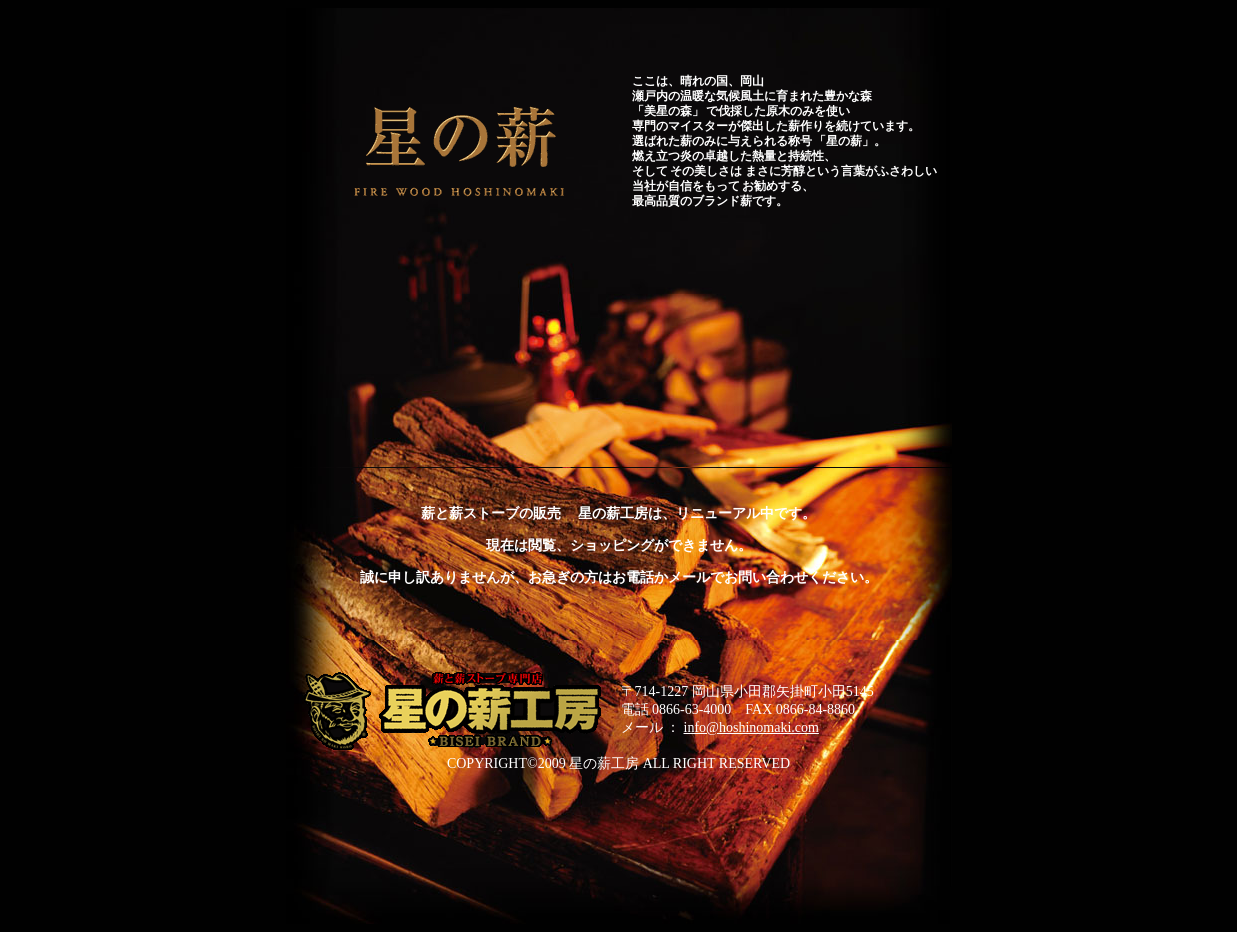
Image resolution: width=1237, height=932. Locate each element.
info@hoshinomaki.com (751, 727)
